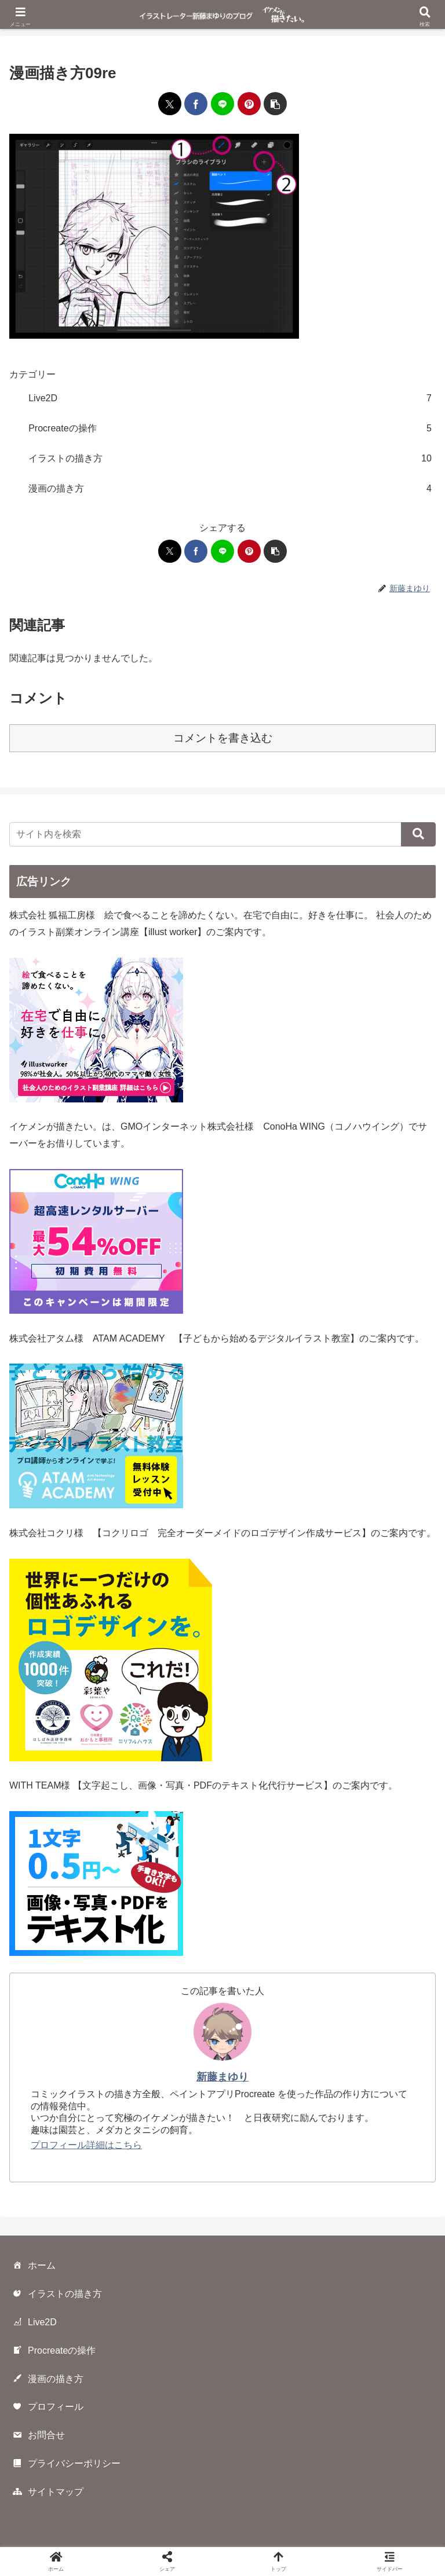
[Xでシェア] (169, 103)
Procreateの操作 (54, 2351)
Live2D (34, 2323)
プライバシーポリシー (66, 2464)
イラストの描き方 (57, 2294)
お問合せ (38, 2436)
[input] (222, 834)
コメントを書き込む (222, 738)
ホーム (34, 2266)
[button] (275, 103)
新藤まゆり (222, 2077)
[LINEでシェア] (222, 103)
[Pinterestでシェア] (249, 103)
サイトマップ (47, 2492)
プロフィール (47, 2407)
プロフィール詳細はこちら (86, 2145)
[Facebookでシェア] (195, 103)
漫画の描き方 (47, 2379)
